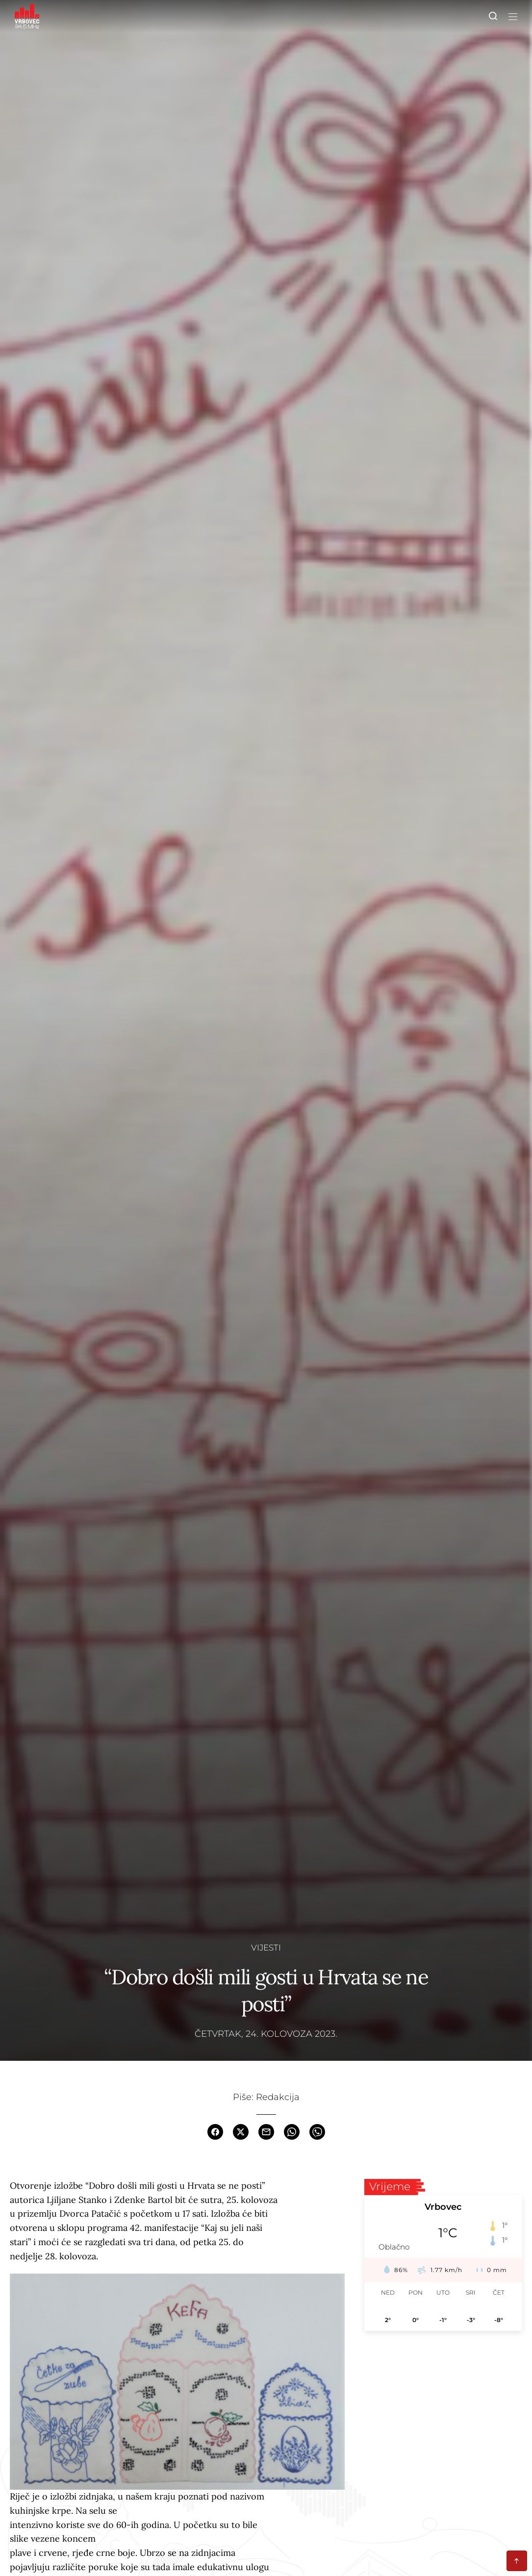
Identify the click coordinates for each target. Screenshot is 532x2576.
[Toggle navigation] (511, 16)
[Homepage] (27, 16)
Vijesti (265, 1946)
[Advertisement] (443, 2412)
